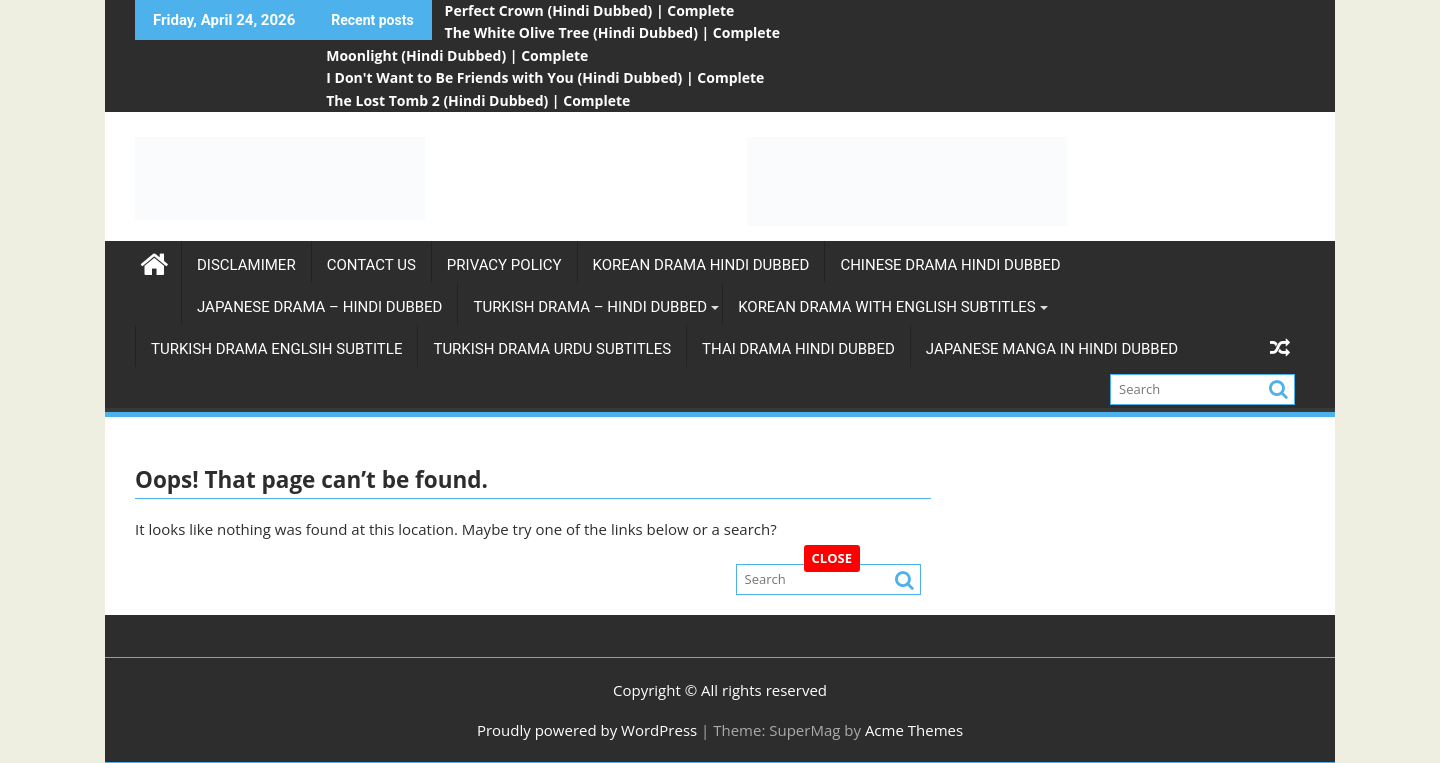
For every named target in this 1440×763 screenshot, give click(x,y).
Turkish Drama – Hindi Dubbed (590, 307)
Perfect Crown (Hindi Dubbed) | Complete (590, 10)
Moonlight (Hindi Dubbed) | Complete (457, 55)
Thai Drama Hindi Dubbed (798, 349)
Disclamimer (246, 265)
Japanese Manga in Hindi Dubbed (1052, 349)
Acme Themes (914, 730)
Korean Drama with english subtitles (887, 307)
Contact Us (371, 265)
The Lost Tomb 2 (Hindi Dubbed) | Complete (478, 100)
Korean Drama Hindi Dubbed (701, 265)
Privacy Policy (504, 265)
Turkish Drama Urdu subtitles (552, 349)
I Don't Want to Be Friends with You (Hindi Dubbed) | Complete (545, 77)
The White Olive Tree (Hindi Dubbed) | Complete (612, 32)
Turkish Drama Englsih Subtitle (276, 349)
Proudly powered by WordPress (587, 730)
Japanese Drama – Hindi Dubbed (319, 307)
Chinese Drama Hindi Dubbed (950, 265)
